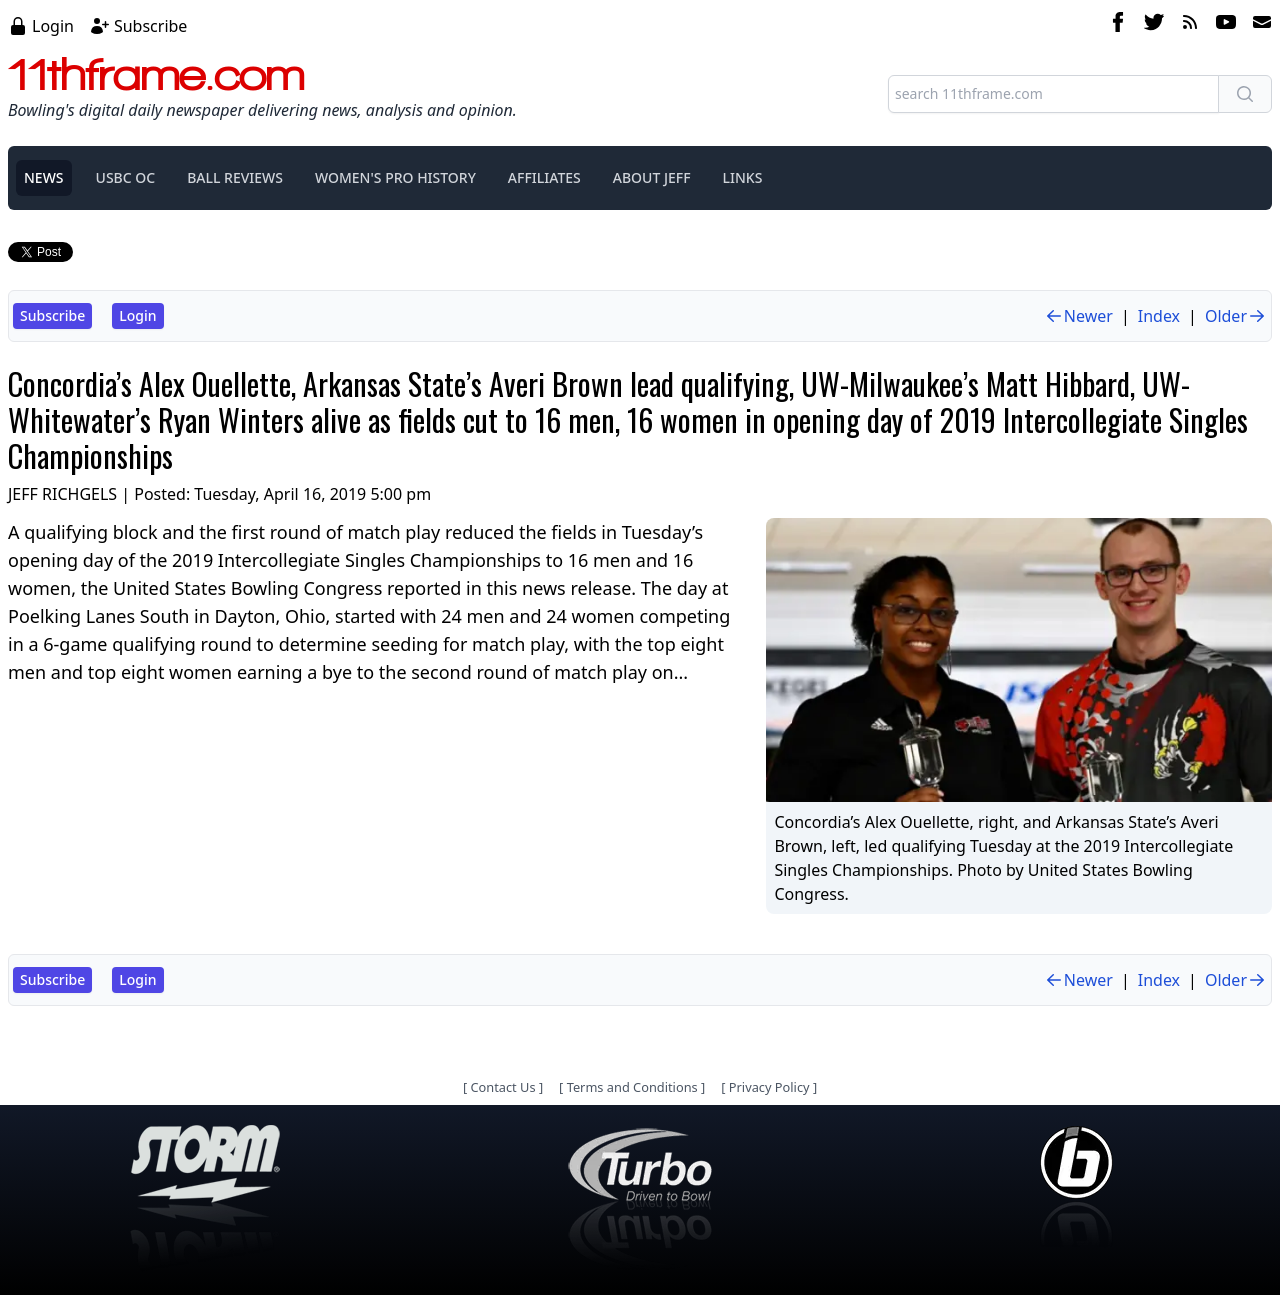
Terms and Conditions (632, 1087)
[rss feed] (1190, 25)
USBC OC (126, 177)
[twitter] (1154, 25)
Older (1236, 316)
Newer (1078, 316)
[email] (1258, 25)
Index (1159, 316)
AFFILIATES (544, 177)
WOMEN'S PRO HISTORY (395, 177)
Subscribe (150, 26)
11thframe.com (156, 74)
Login (53, 26)
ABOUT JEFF (652, 177)
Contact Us (502, 1087)
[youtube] (1226, 25)
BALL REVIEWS (235, 177)
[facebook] (1118, 25)
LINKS (743, 177)
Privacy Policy (769, 1087)
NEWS (44, 177)
